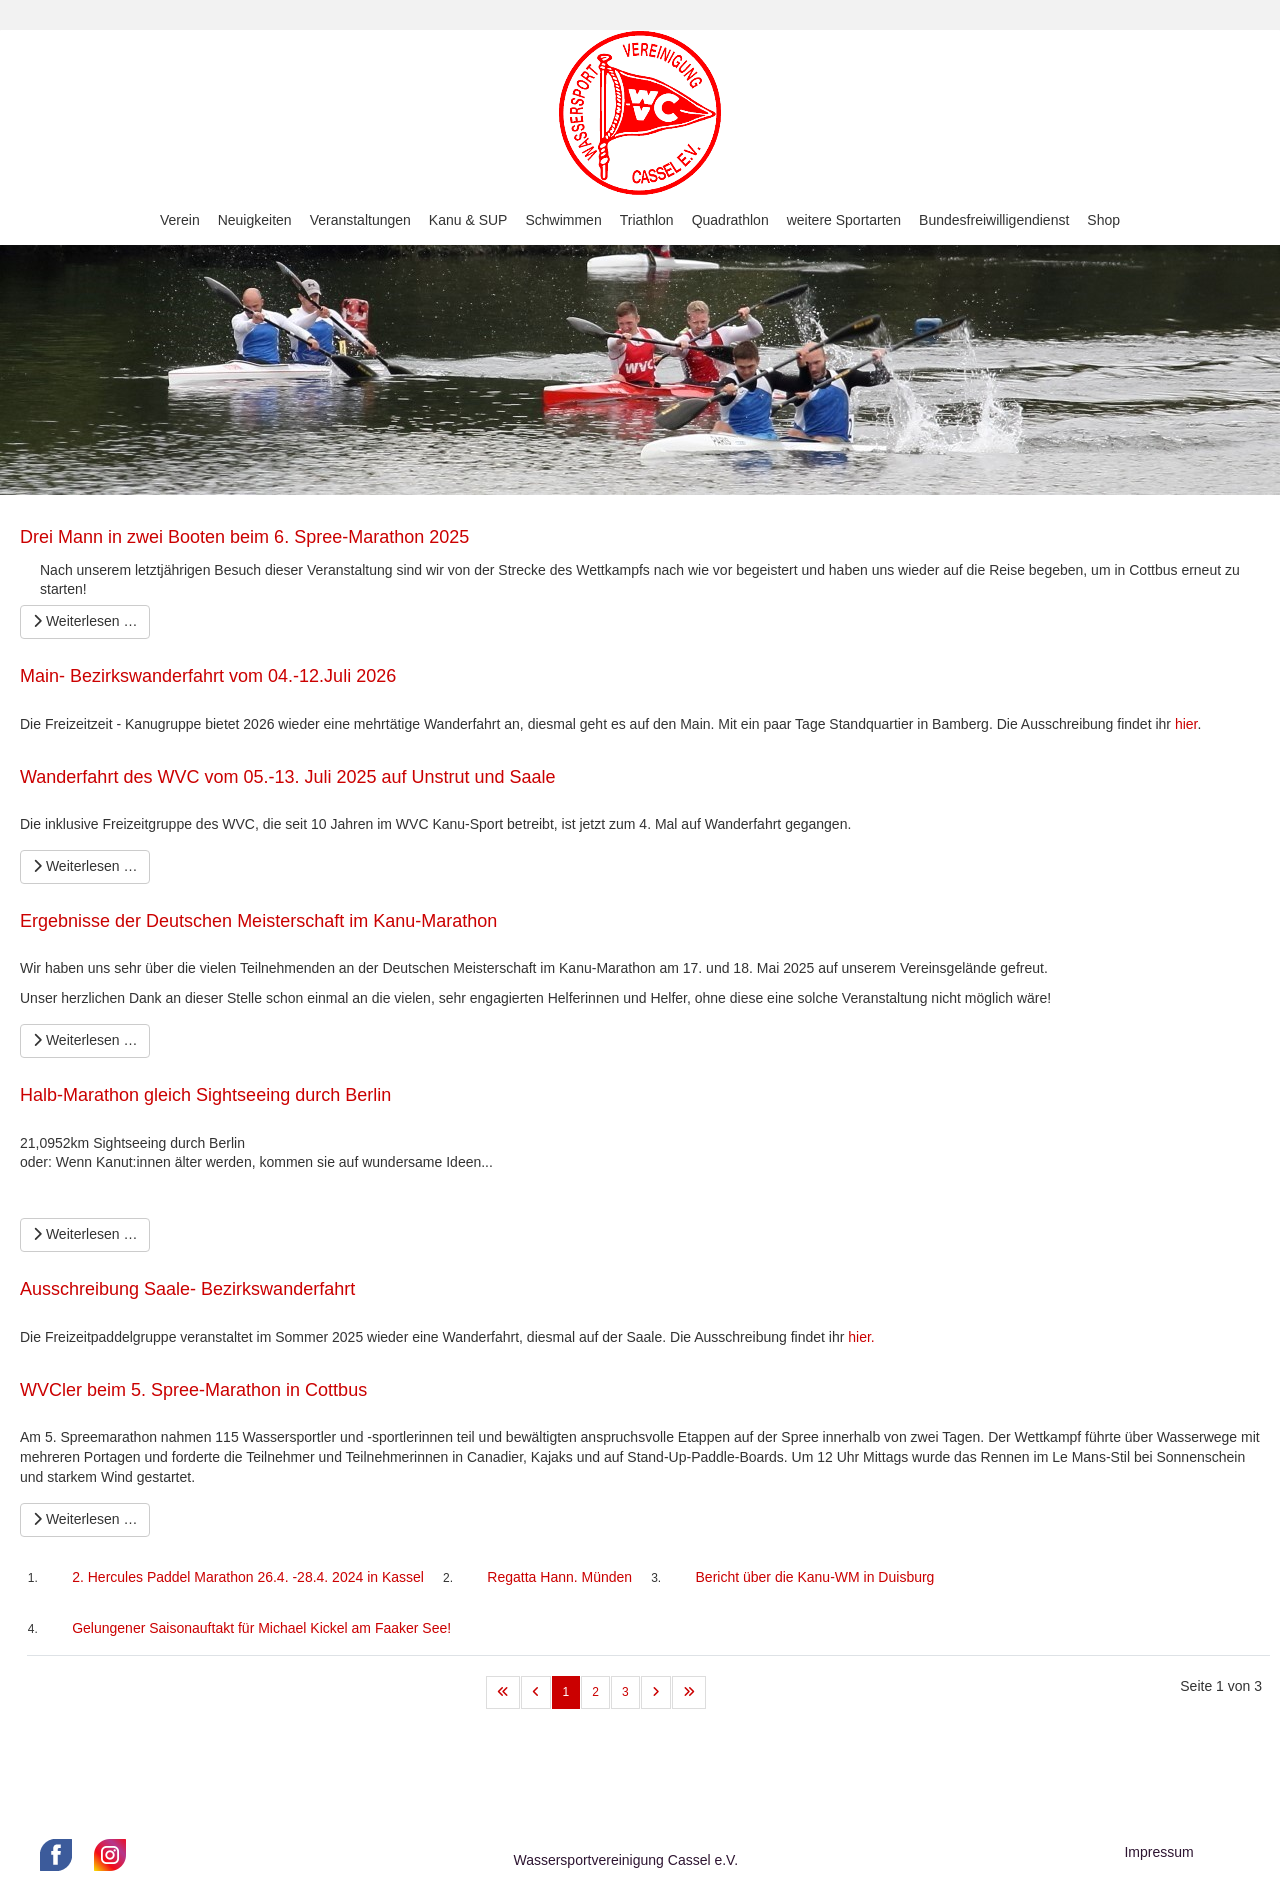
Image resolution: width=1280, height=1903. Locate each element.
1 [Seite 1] (566, 1692)
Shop (1103, 220)
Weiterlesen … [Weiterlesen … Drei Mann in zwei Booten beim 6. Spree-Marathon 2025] (85, 621)
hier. (861, 1337)
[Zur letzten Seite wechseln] (689, 1692)
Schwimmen (563, 220)
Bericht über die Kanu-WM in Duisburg (815, 1577)
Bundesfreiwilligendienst (994, 220)
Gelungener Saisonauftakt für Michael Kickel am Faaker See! (261, 1628)
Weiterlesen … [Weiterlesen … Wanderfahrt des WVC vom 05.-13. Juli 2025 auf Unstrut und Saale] (85, 866)
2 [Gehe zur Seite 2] (595, 1692)
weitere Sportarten (844, 220)
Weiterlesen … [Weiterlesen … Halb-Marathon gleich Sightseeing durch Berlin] (85, 1234)
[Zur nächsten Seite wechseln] (656, 1692)
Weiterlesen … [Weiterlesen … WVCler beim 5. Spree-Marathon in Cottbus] (85, 1519)
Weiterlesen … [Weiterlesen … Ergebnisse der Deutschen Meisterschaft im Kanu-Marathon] (85, 1040)
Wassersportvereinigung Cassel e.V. (625, 1860)
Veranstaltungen (360, 220)
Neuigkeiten (255, 220)
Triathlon (647, 220)
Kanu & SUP (468, 220)
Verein (180, 220)
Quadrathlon (730, 220)
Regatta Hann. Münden (559, 1577)
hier (1186, 724)
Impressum (1158, 1852)
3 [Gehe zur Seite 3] (625, 1692)
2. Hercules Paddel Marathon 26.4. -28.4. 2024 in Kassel (248, 1577)
